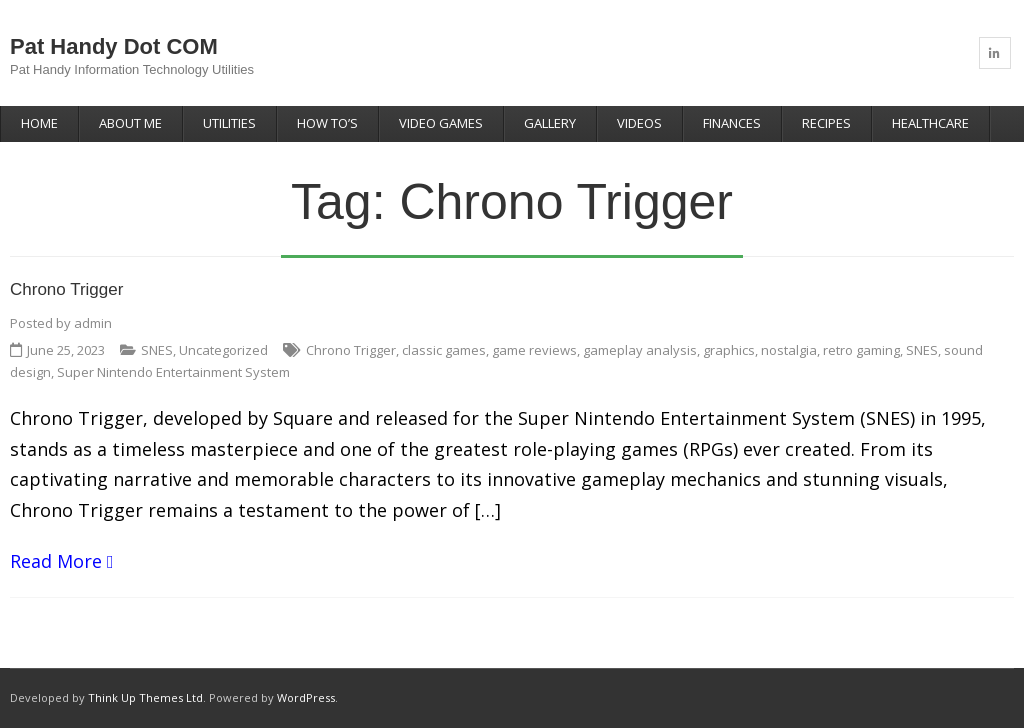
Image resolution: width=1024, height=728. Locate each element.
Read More (56, 561)
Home (39, 123)
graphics (729, 350)
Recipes (826, 123)
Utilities (229, 123)
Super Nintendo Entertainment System (173, 372)
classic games (444, 350)
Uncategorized (223, 350)
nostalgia (789, 350)
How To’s (327, 123)
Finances (732, 123)
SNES (157, 350)
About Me (130, 123)
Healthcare (930, 123)
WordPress (306, 697)
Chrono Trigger (66, 289)
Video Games (441, 123)
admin (93, 323)
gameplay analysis (640, 350)
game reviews (534, 350)
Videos (639, 123)
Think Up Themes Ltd (145, 697)
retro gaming (861, 350)
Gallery (550, 123)
